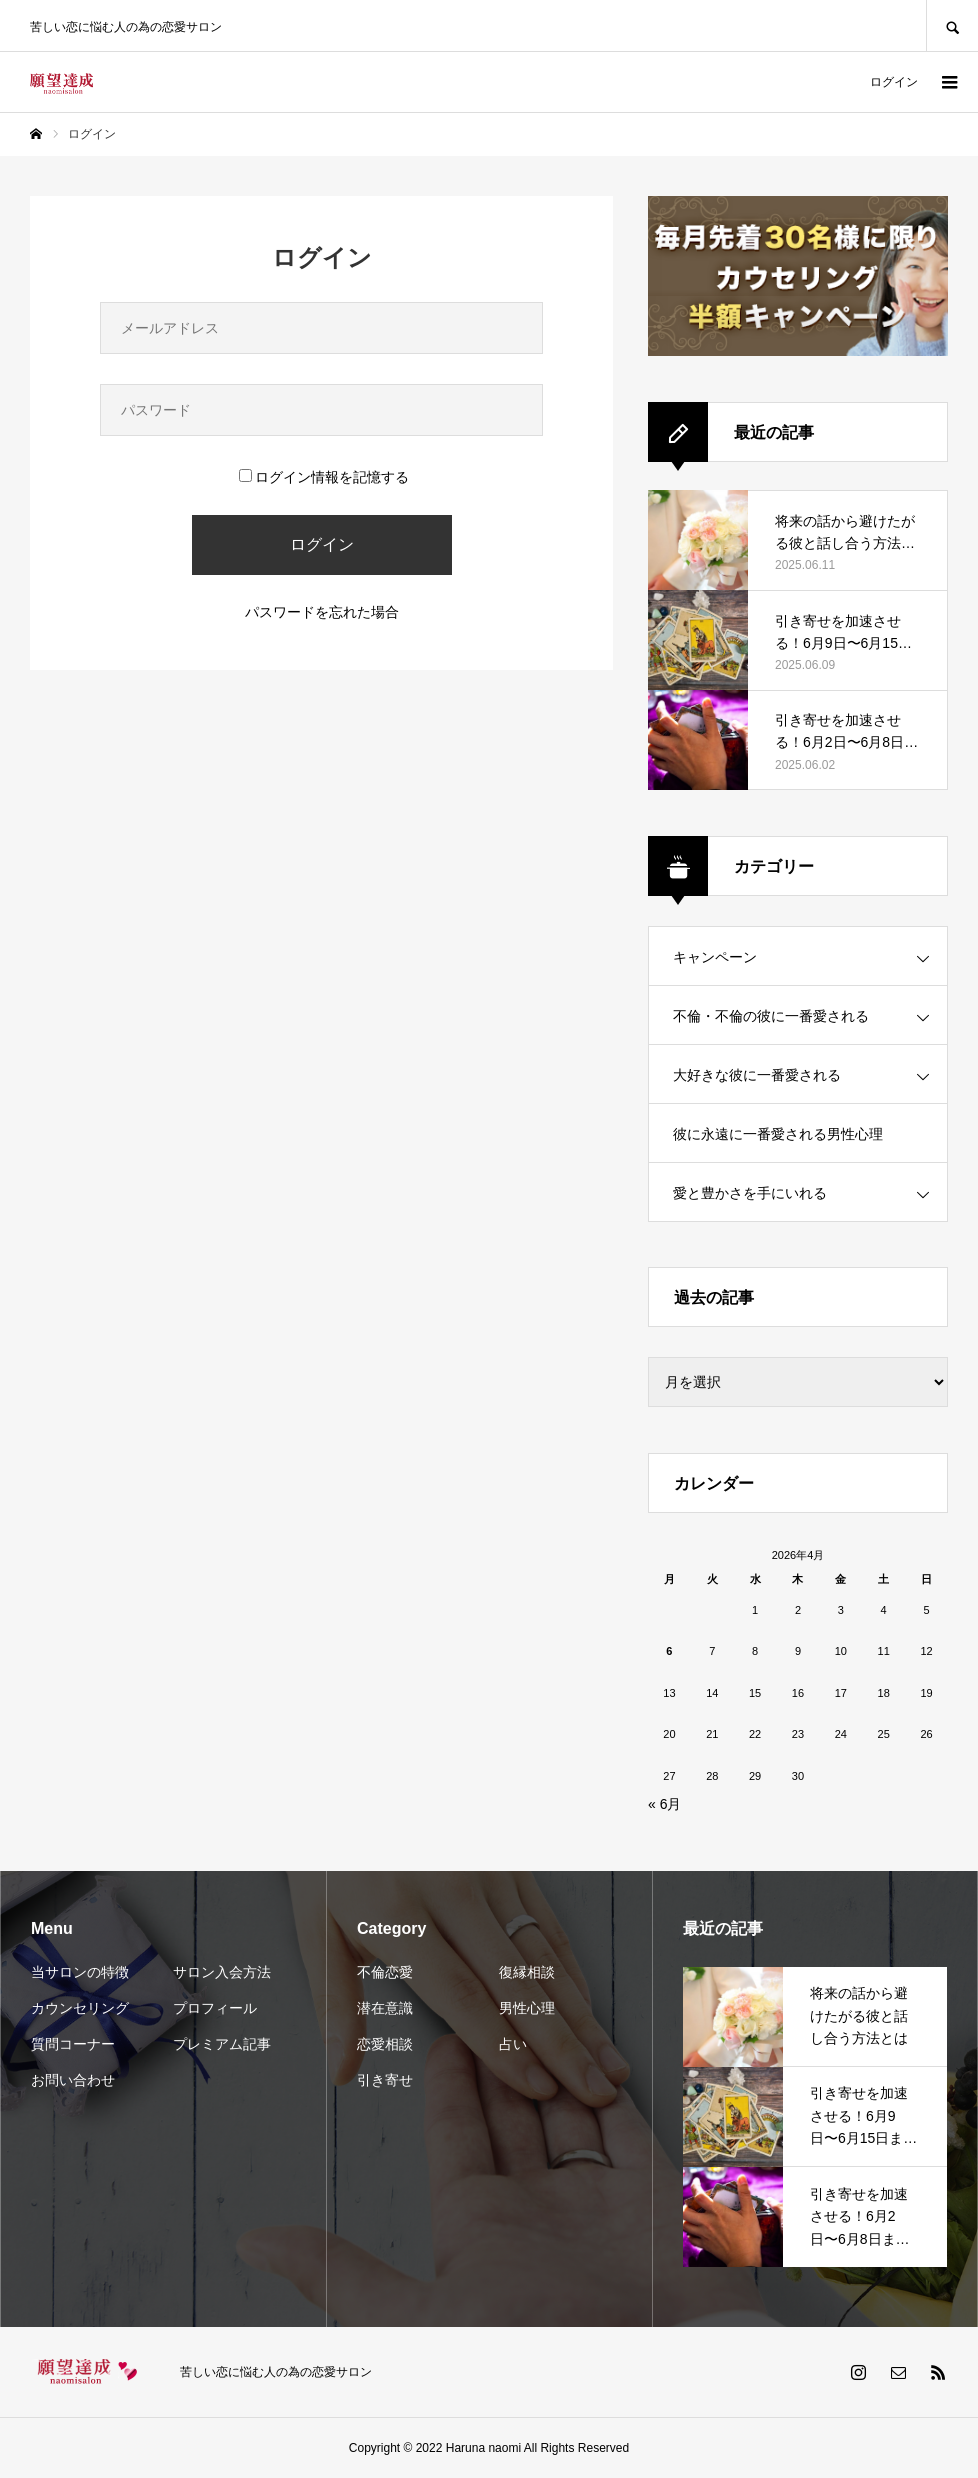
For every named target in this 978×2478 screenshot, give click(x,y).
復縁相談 (527, 1972)
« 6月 (664, 1804)
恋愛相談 (385, 2044)
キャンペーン (715, 957)
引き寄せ (385, 2080)
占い (513, 2044)
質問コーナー (73, 2044)
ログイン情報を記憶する (324, 477)
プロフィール (215, 2008)
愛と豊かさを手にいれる (750, 1193)
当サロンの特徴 (80, 1972)
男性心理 (527, 2008)
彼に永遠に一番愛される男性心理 (778, 1134)
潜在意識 (385, 2008)
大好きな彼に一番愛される (757, 1075)
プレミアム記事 (222, 2044)
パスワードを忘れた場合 (322, 612)
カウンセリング (80, 2008)
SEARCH (952, 25)
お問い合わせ (73, 2080)
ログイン (894, 82)
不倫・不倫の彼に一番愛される (771, 1016)
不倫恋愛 (385, 1972)
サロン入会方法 (222, 1972)
